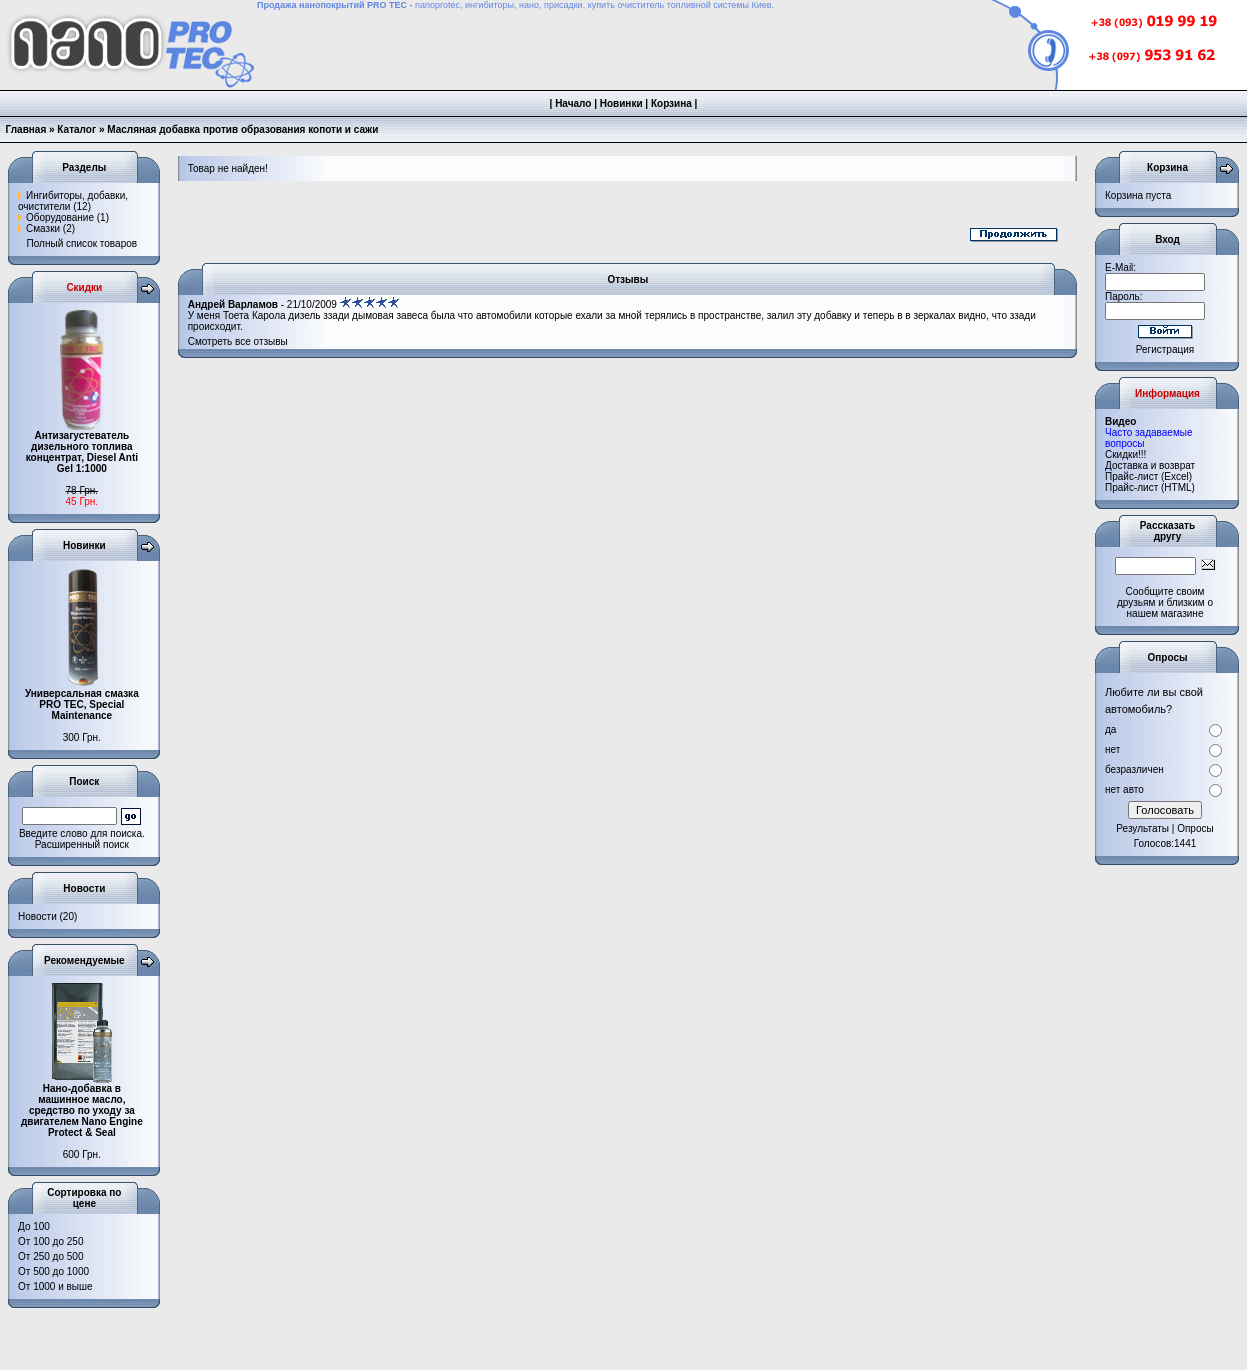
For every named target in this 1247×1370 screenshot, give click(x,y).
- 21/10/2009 (293, 304)
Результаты (1142, 828)
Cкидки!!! (1125, 454)
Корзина (671, 103)
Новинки (621, 103)
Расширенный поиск (82, 844)
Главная (26, 129)
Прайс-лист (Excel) (1148, 476)
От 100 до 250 (50, 1241)
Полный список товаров (82, 243)
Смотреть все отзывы (238, 341)
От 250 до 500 (50, 1256)
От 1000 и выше (55, 1286)
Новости (37, 916)
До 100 (34, 1226)
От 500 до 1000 (53, 1271)
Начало (573, 103)
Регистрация (1165, 349)
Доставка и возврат (1150, 465)
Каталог (76, 129)
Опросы (1195, 828)
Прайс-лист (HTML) (1150, 487)
